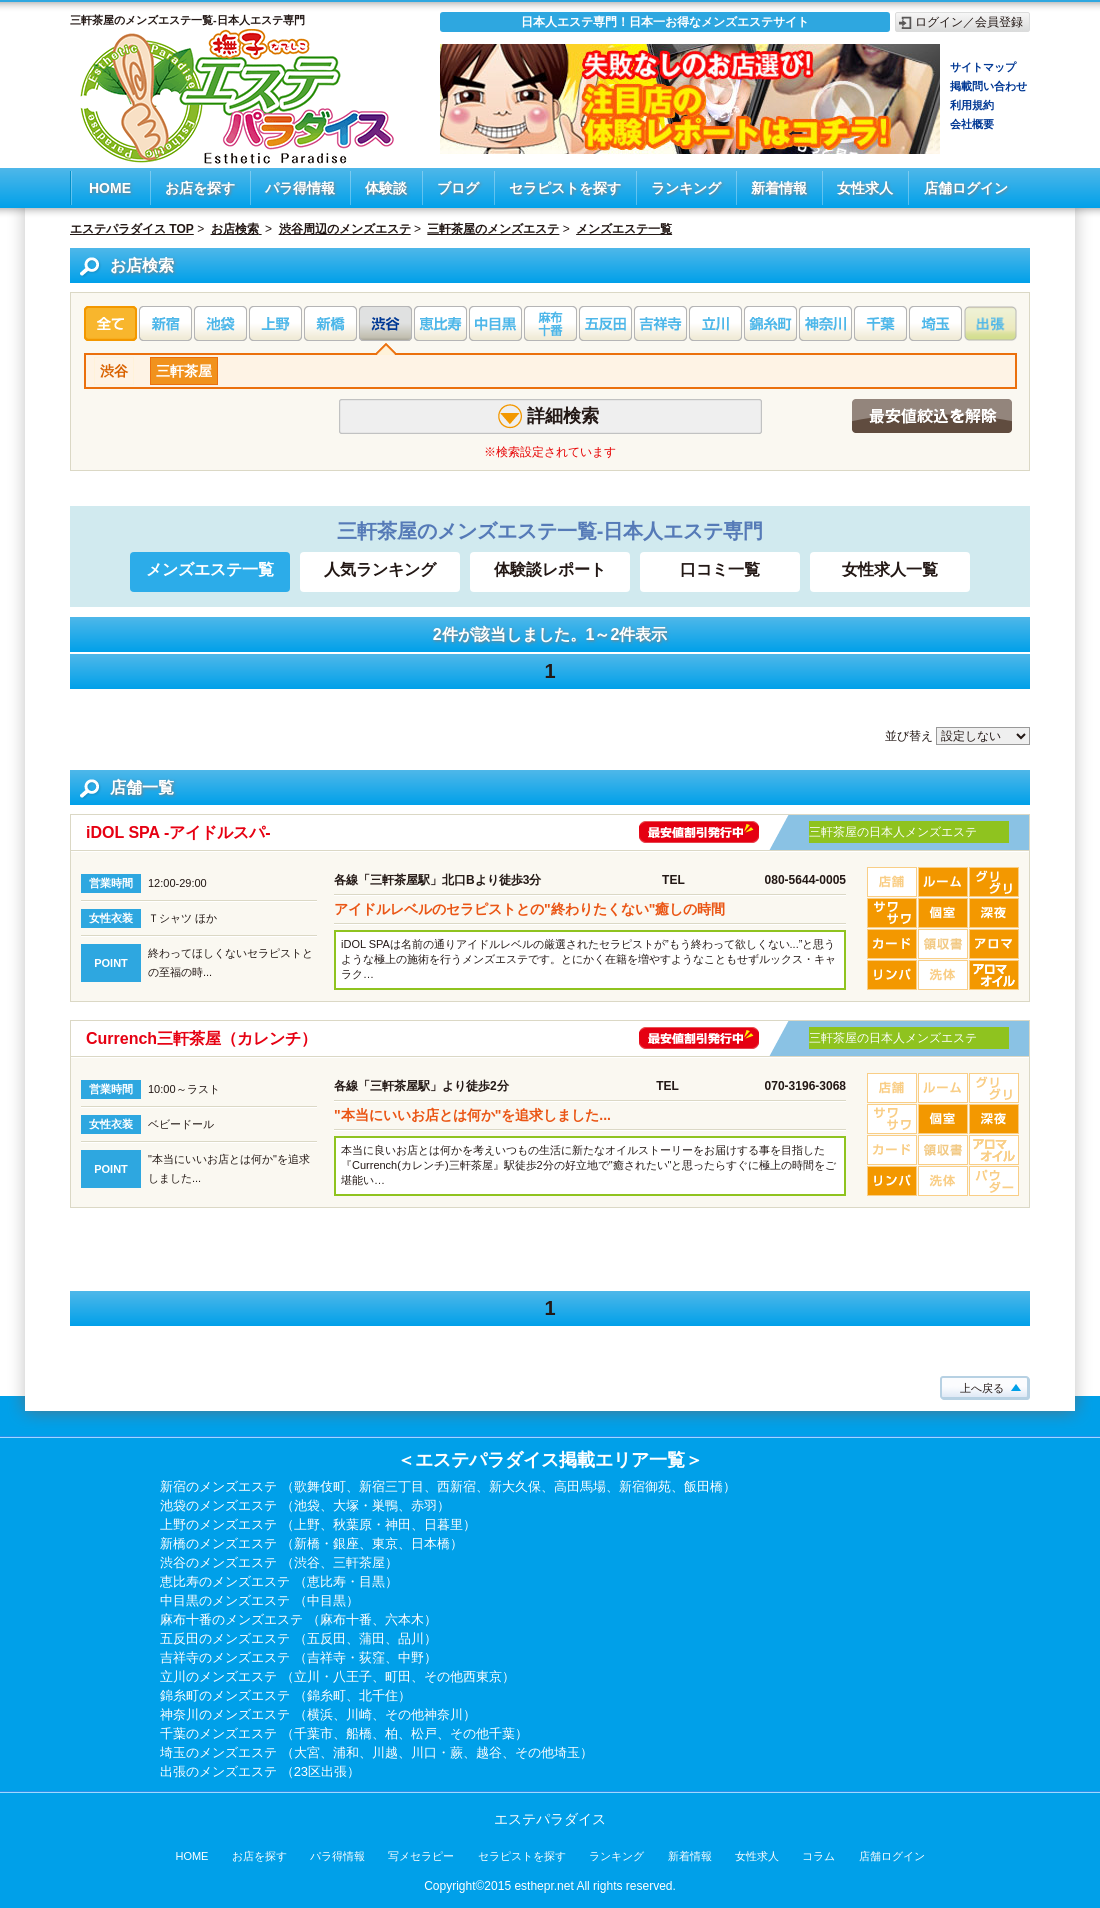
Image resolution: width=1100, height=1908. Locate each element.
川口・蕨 (437, 1752)
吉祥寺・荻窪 (346, 1657)
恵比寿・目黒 (346, 1581)
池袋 (307, 1505)
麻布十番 (346, 1619)
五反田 (326, 1638)
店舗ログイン (966, 188)
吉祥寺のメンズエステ (225, 1657)
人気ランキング (380, 569)
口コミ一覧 (720, 569)
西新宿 (456, 1486)
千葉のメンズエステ (218, 1733)
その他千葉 (482, 1733)
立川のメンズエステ (218, 1676)
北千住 (378, 1695)
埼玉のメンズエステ (218, 1752)
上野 (307, 1524)
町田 (398, 1676)
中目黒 (326, 1600)
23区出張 (320, 1771)
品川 (411, 1638)
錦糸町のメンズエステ (225, 1695)
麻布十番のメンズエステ (231, 1619)
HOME (110, 188)
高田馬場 (580, 1486)
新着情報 (779, 188)
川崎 (359, 1714)
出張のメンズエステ (218, 1771)
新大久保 (515, 1486)
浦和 (346, 1752)
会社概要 (972, 124)
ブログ (458, 188)
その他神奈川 (424, 1714)
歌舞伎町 (320, 1486)
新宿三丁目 (391, 1486)
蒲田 (372, 1638)
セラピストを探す (565, 188)
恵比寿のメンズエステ (225, 1581)
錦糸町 (326, 1695)
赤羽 (424, 1505)
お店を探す (200, 188)
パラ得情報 (300, 188)
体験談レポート (550, 569)
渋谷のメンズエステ (218, 1562)
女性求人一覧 (890, 569)
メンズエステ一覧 (210, 569)
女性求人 (865, 188)
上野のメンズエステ (218, 1524)
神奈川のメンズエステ (225, 1714)
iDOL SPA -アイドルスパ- (178, 832)
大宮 (307, 1752)
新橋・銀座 (326, 1543)
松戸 (424, 1733)
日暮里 (443, 1524)
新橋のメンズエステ (218, 1543)
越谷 (489, 1752)
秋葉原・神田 (372, 1524)
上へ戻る (982, 1388)
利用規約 (972, 105)
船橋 (359, 1733)
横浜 (320, 1714)
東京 (385, 1543)
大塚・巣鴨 (365, 1505)
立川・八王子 (333, 1676)
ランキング (686, 188)
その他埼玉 (547, 1752)
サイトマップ (983, 67)
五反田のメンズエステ (225, 1638)
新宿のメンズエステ (218, 1486)
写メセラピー (421, 1856)
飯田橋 (703, 1486)
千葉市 (313, 1733)
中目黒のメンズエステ (225, 1600)
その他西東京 (463, 1676)
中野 (411, 1657)
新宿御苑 (645, 1486)
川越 (385, 1752)
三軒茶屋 (184, 371)
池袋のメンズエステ (218, 1505)
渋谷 (114, 371)
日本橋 (430, 1543)
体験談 (386, 188)
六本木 (404, 1619)
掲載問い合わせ (988, 86)
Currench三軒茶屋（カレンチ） (201, 1038)
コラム (818, 1856)
